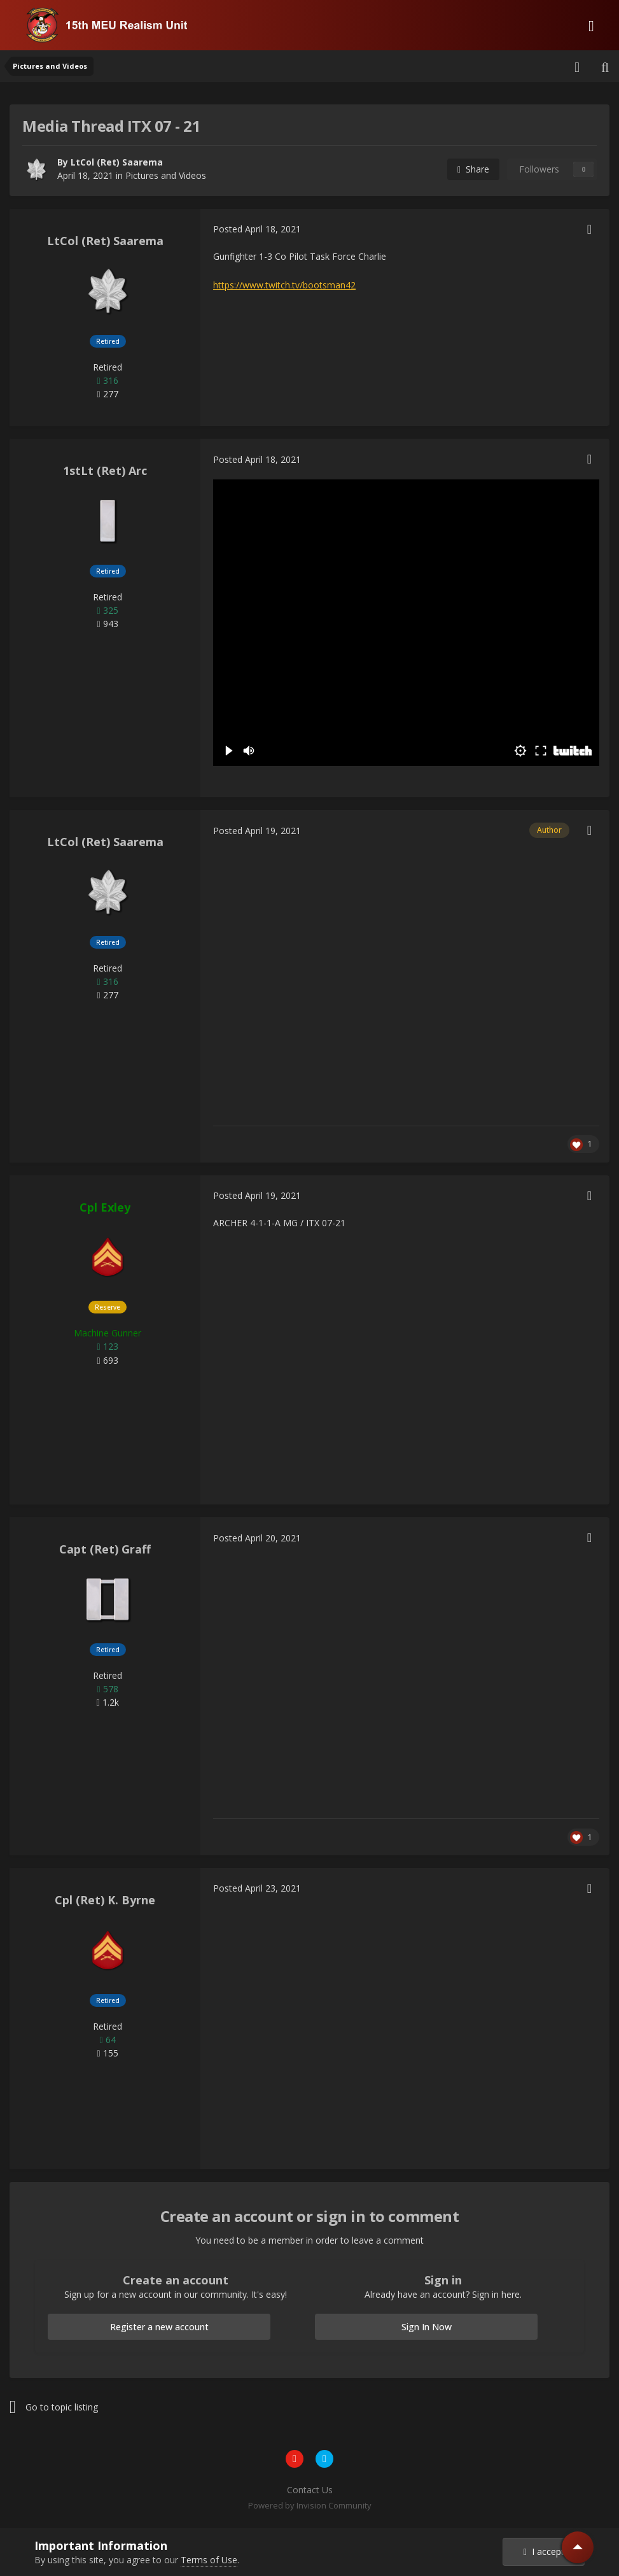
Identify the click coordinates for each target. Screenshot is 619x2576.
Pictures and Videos (165, 175)
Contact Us (310, 2490)
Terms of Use (209, 2560)
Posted (257, 229)
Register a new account (159, 2327)
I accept (544, 2551)
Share (473, 169)
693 (107, 1360)
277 (107, 394)
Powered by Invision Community (310, 2505)
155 (107, 2053)
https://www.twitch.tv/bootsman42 (284, 285)
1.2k (107, 1702)
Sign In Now (426, 2327)
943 (107, 624)
